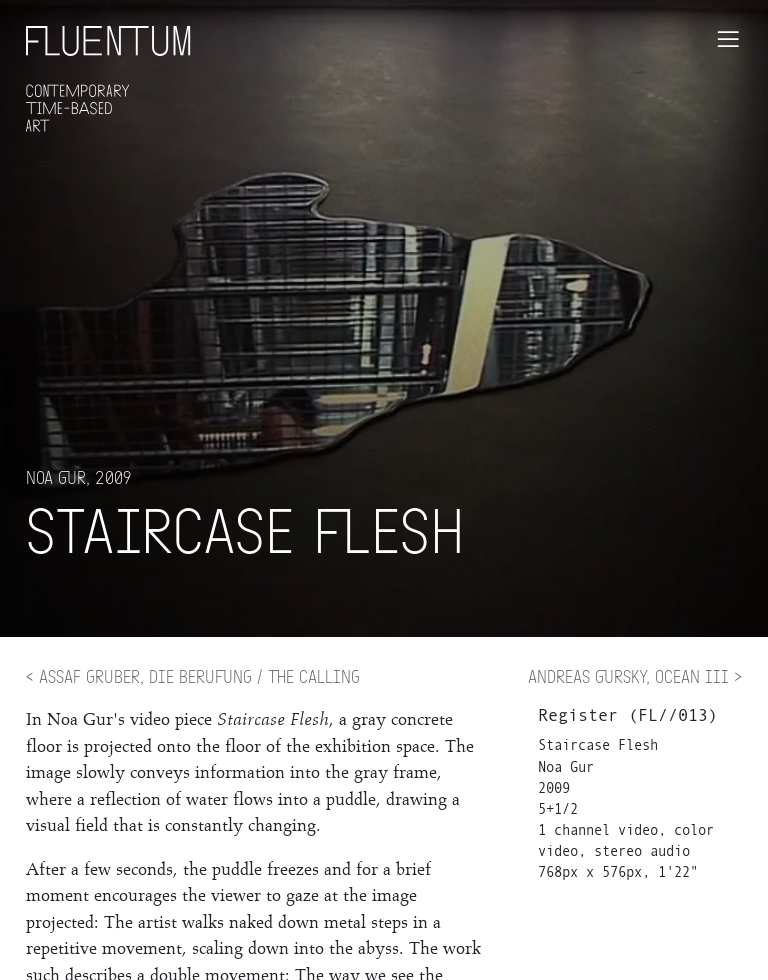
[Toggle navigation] (728, 39)
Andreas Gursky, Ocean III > (635, 676)
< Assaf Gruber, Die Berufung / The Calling (193, 676)
